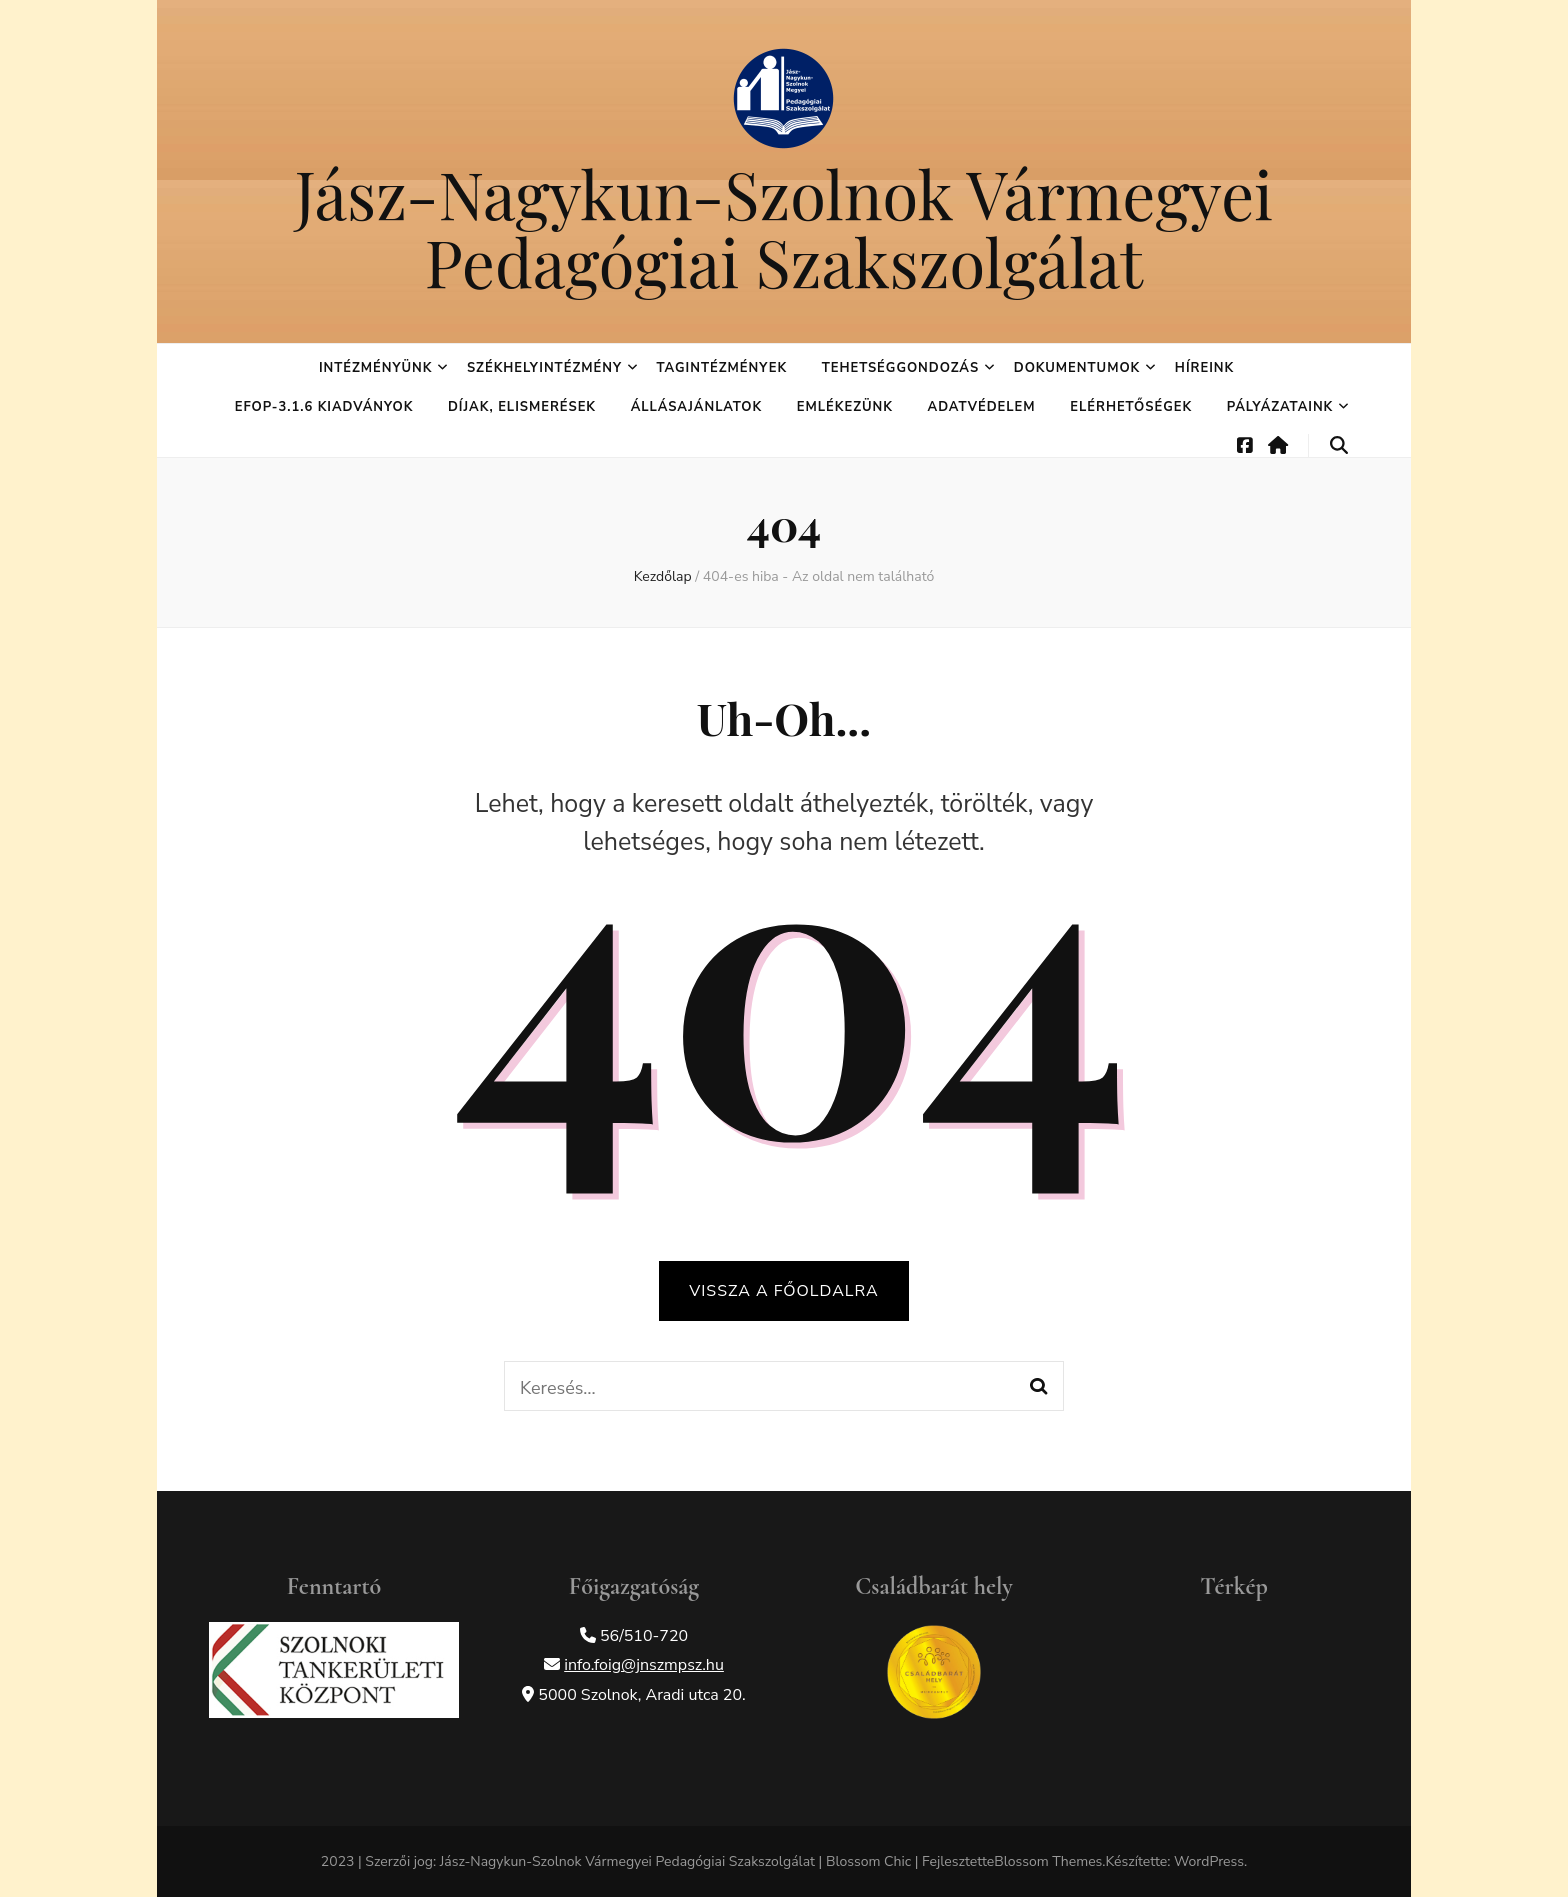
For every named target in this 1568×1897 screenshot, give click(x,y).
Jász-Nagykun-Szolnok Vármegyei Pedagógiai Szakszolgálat (784, 227)
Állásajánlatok (697, 407)
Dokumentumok (1077, 368)
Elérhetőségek (1131, 407)
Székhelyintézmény (544, 368)
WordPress (1209, 1861)
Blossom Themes (1048, 1861)
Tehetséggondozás (900, 368)
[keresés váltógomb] (1339, 445)
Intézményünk (376, 368)
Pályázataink (1280, 407)
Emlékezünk (845, 407)
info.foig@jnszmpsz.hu (644, 1665)
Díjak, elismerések (522, 407)
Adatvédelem (982, 407)
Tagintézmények (722, 368)
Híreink (1204, 368)
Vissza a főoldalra (783, 1291)
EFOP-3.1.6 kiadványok (324, 407)
